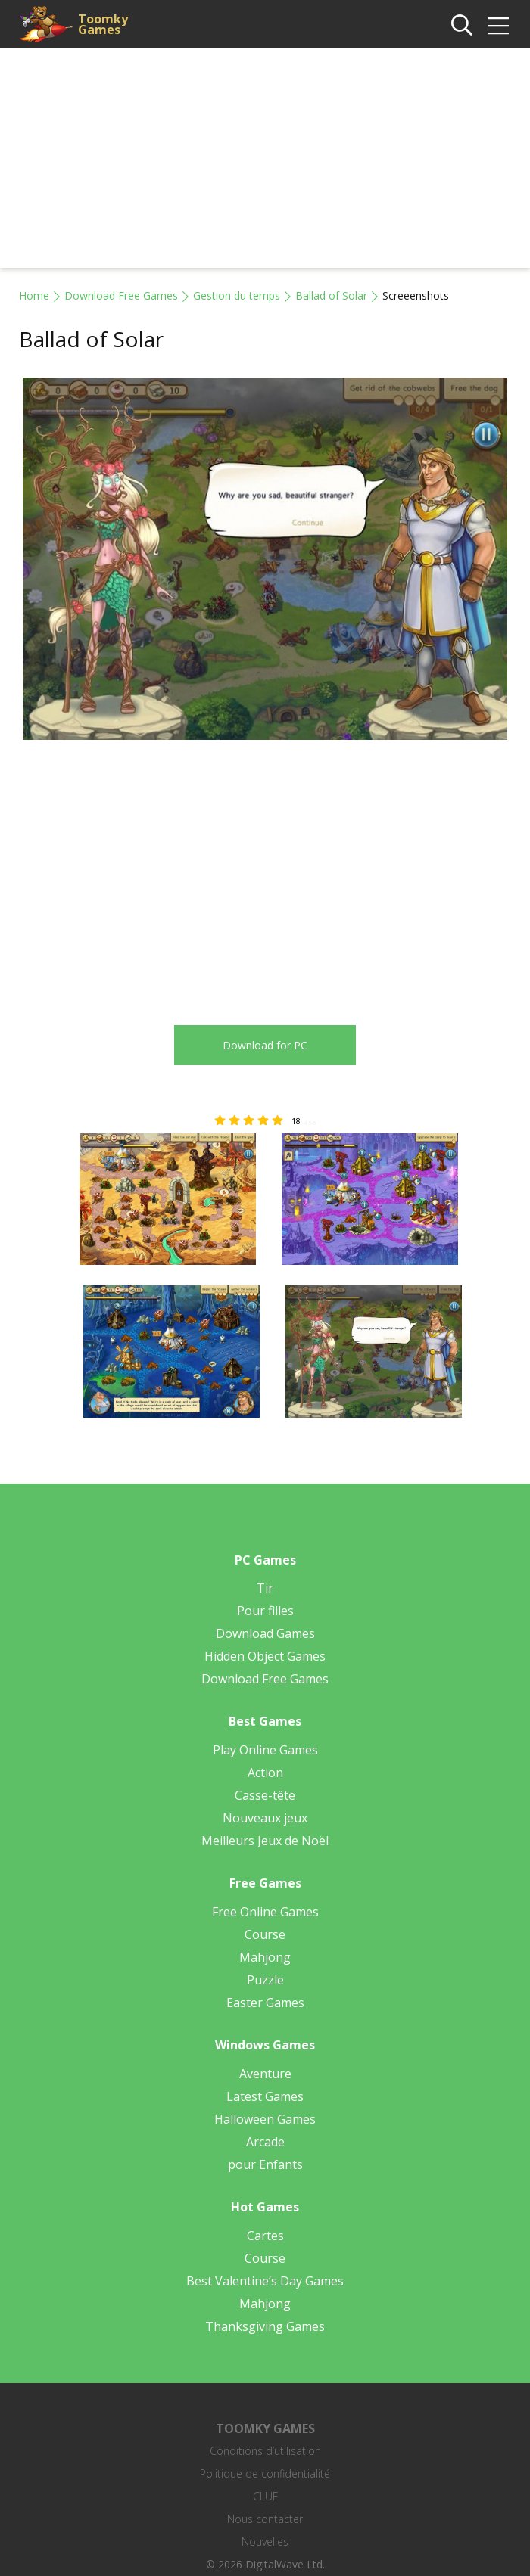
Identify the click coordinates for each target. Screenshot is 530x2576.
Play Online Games (265, 1750)
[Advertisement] (265, 162)
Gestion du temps (236, 295)
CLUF (265, 2496)
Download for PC (265, 1045)
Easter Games (265, 2002)
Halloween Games (265, 2119)
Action (265, 1772)
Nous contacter (265, 2519)
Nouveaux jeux (265, 1818)
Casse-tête (265, 1795)
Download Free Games (121, 295)
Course (265, 1934)
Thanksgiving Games (265, 2326)
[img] (498, 26)
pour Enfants (265, 2164)
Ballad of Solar (331, 295)
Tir (265, 1588)
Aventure (265, 2073)
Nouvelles (265, 2541)
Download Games (265, 1633)
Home (34, 295)
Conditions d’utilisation (265, 2451)
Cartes (265, 2235)
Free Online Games (265, 1911)
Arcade (265, 2141)
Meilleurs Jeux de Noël (265, 1840)
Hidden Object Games (265, 1656)
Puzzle (265, 1980)
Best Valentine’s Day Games (265, 2281)
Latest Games (265, 2096)
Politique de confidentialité (265, 2473)
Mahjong (265, 1957)
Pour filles (265, 1610)
